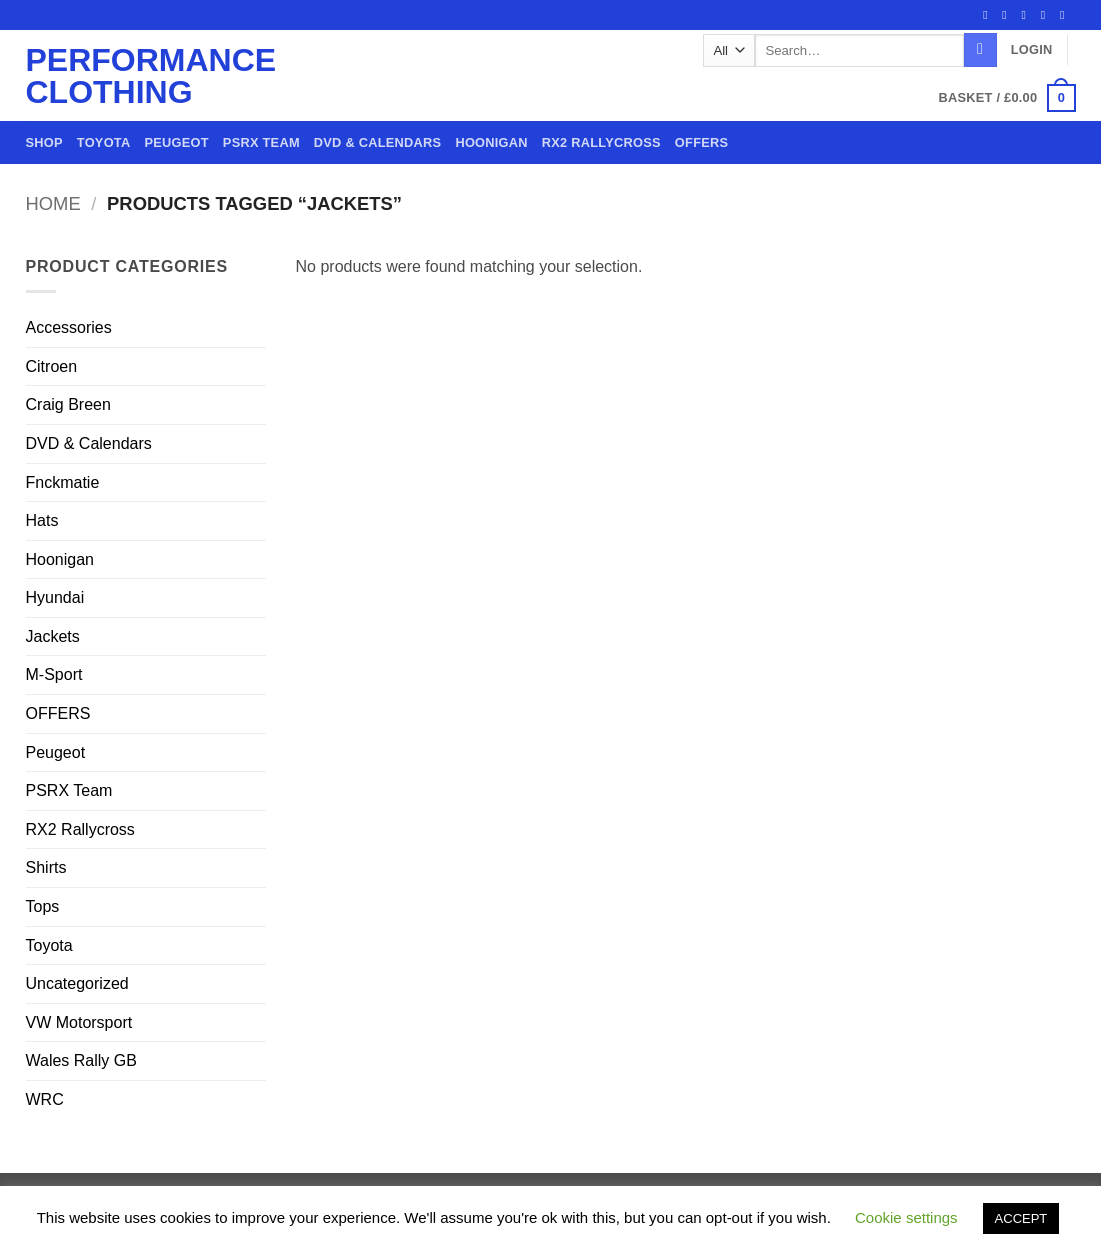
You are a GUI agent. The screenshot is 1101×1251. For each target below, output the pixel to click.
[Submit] (980, 50)
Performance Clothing (106, 76)
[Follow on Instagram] (1008, 15)
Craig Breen (68, 404)
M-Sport (54, 674)
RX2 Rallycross (601, 142)
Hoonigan (491, 142)
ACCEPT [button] (1021, 1218)
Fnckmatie (63, 482)
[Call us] (1066, 15)
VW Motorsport (79, 1022)
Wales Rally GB (81, 1060)
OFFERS (701, 142)
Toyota (104, 142)
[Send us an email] (1047, 15)
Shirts (46, 867)
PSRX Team (261, 142)
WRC (45, 1099)
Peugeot (176, 142)
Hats (42, 520)
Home (53, 203)
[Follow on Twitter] (1028, 15)
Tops (43, 906)
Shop (44, 142)
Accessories (69, 327)
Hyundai (55, 597)
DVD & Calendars (378, 142)
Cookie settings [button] (906, 1217)
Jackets (53, 636)
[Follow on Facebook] (989, 15)
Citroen (52, 366)
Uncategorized (77, 983)
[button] (1032, 50)
